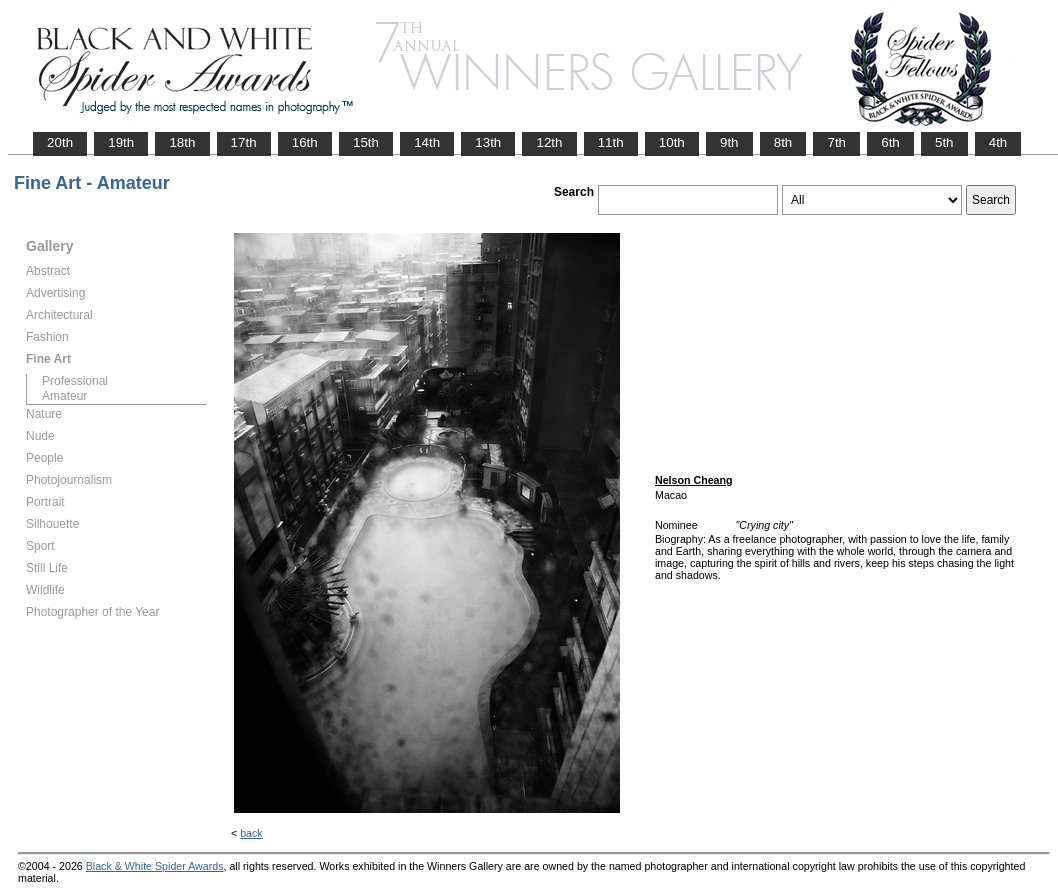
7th (836, 142)
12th (549, 142)
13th (488, 142)
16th (305, 142)
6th (890, 142)
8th (783, 142)
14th (427, 142)
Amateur (64, 396)
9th (729, 142)
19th (121, 142)
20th (60, 142)
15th (366, 142)
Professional (75, 381)
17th (244, 142)
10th (672, 142)
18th (182, 142)
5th (944, 142)
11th (611, 142)
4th (998, 142)
